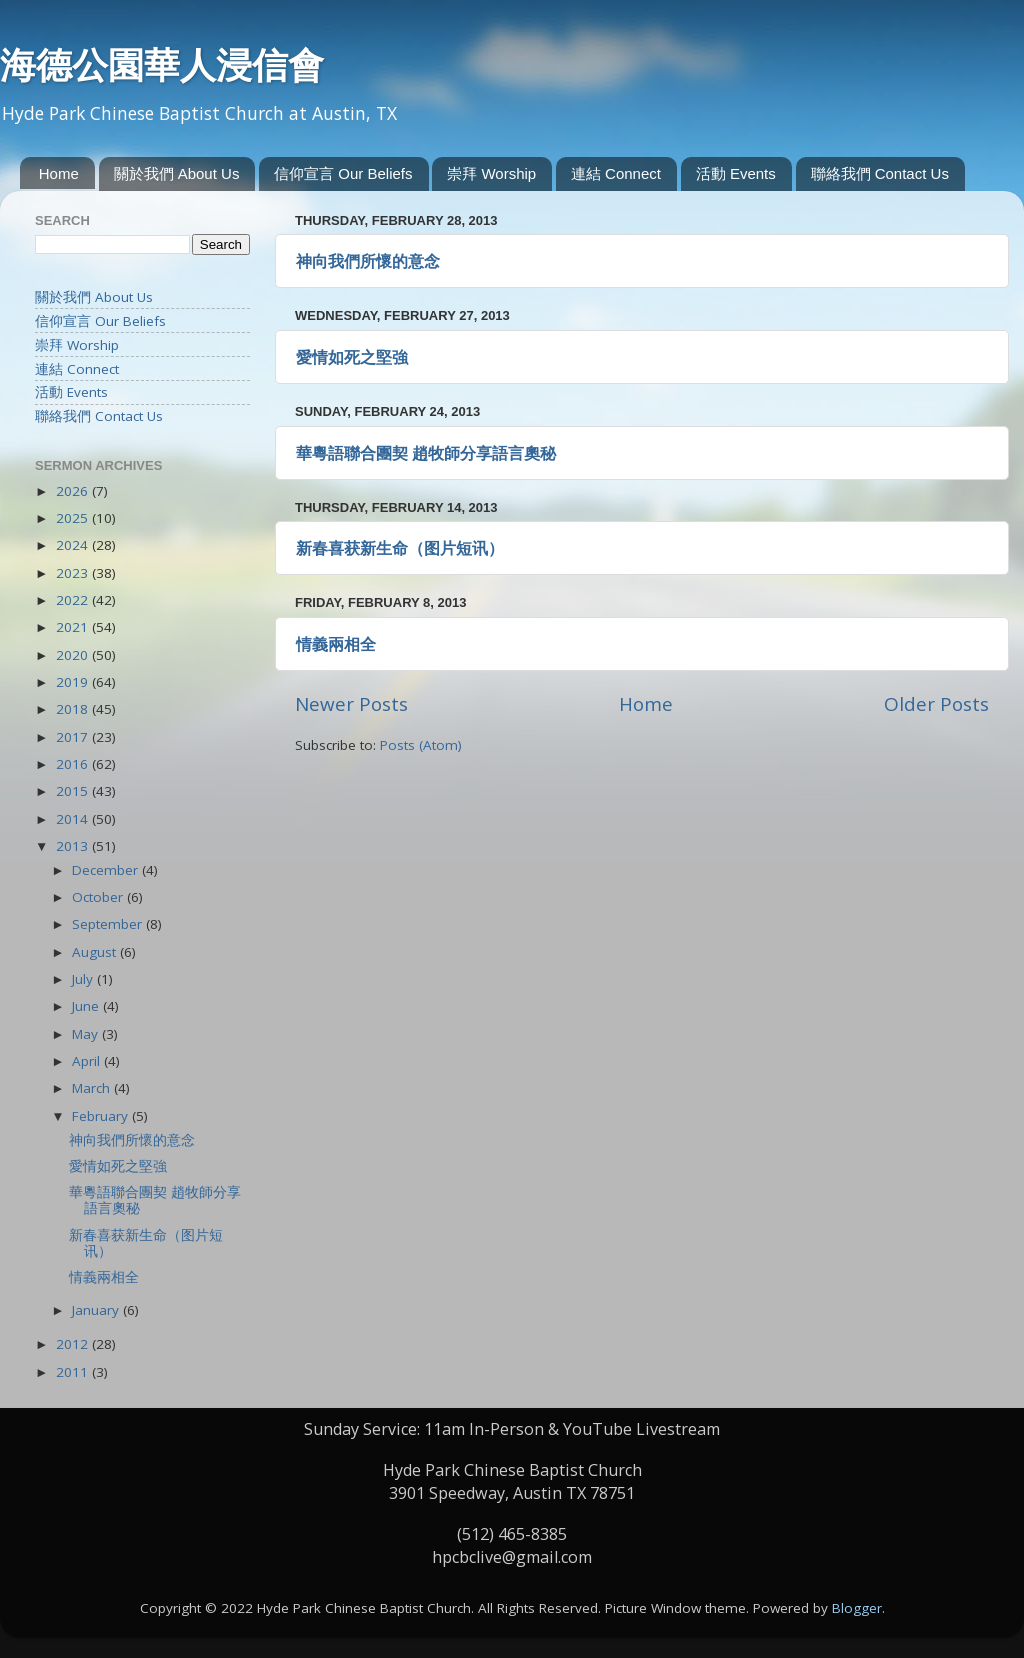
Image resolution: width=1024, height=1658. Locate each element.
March (93, 1088)
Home (59, 173)
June (87, 1006)
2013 (74, 846)
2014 (74, 819)
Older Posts (936, 704)
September (109, 924)
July (84, 979)
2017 (74, 737)
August (96, 952)
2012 (74, 1344)
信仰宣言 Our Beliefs (343, 173)
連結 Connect (616, 173)
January (97, 1310)
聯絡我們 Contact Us (880, 173)
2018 (74, 709)
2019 (74, 682)
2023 (74, 573)
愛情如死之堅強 (352, 357)
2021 (74, 627)
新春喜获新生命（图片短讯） (400, 548)
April (88, 1061)
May (87, 1034)
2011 (74, 1372)
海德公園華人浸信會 (162, 65)
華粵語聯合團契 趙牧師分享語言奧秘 (426, 453)
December (107, 870)
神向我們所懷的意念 (368, 261)
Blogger (857, 1608)
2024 (74, 545)
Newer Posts (351, 704)
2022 (74, 600)
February (102, 1116)
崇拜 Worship (491, 173)
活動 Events (736, 173)
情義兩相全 (336, 644)
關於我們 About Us (177, 173)
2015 (74, 791)
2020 (74, 655)
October (99, 897)
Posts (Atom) (421, 745)
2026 (74, 491)
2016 (74, 764)
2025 (74, 518)
